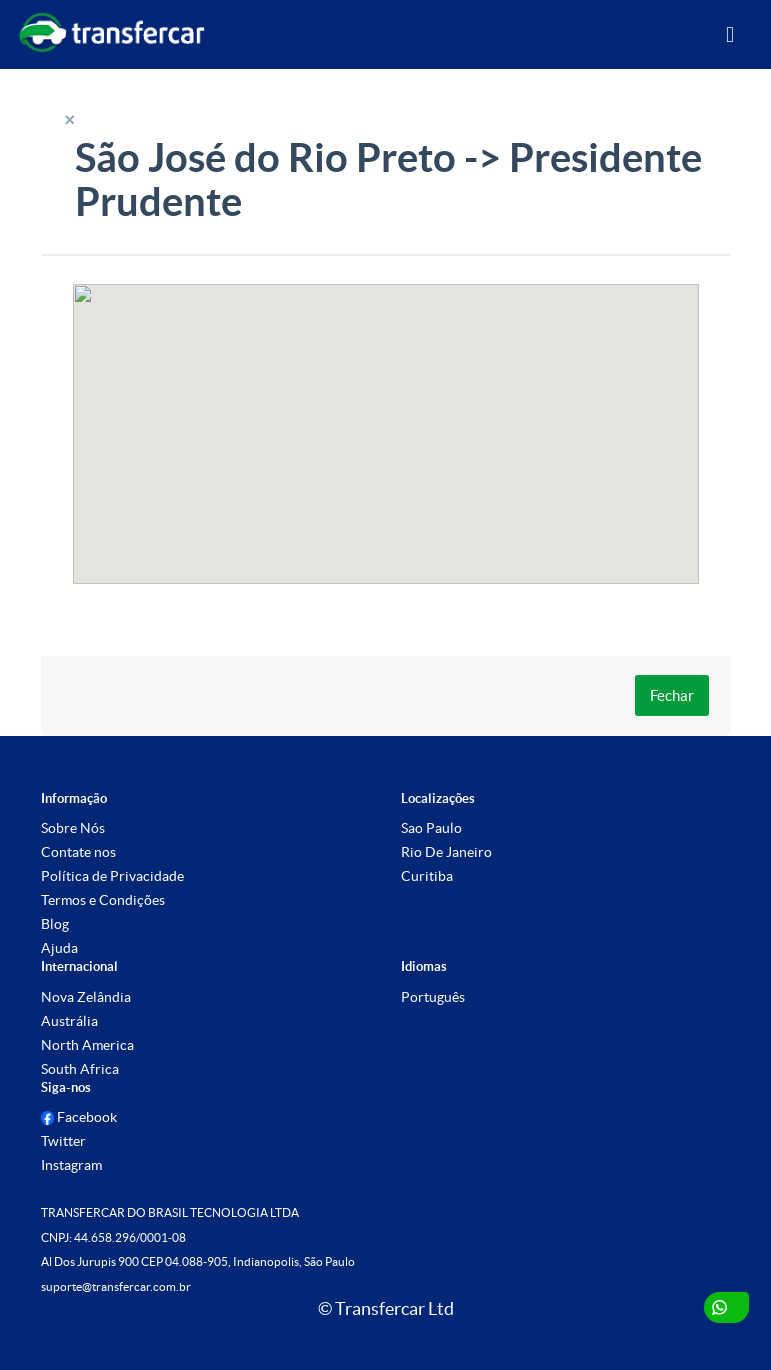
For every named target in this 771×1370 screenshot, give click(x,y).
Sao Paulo (431, 828)
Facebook (79, 1117)
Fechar (672, 695)
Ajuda (59, 948)
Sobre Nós (73, 828)
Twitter (63, 1141)
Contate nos (78, 852)
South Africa (80, 1069)
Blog (55, 924)
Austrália (69, 1021)
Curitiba (427, 876)
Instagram (71, 1165)
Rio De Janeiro (446, 852)
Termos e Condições (103, 900)
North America (87, 1045)
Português (433, 997)
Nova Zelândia (86, 997)
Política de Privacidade (112, 876)
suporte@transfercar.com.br (116, 1286)
